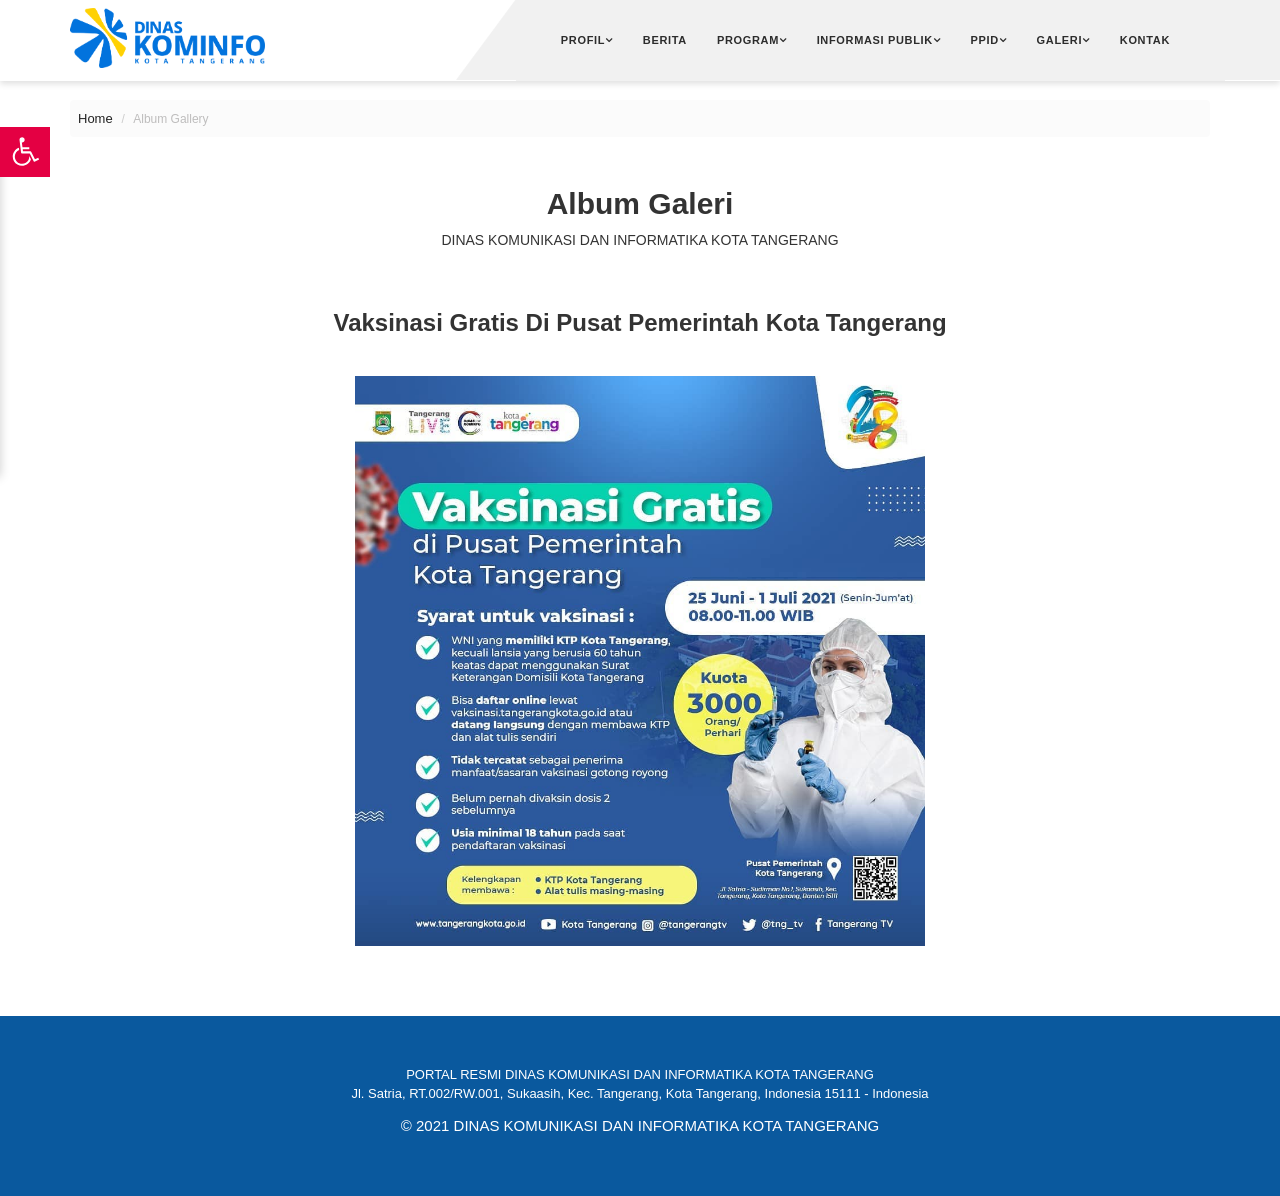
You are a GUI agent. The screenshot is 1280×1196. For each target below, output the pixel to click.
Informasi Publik (875, 40)
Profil (583, 40)
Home (95, 118)
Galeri (1060, 40)
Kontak (1145, 40)
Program (748, 40)
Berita (665, 40)
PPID (985, 40)
